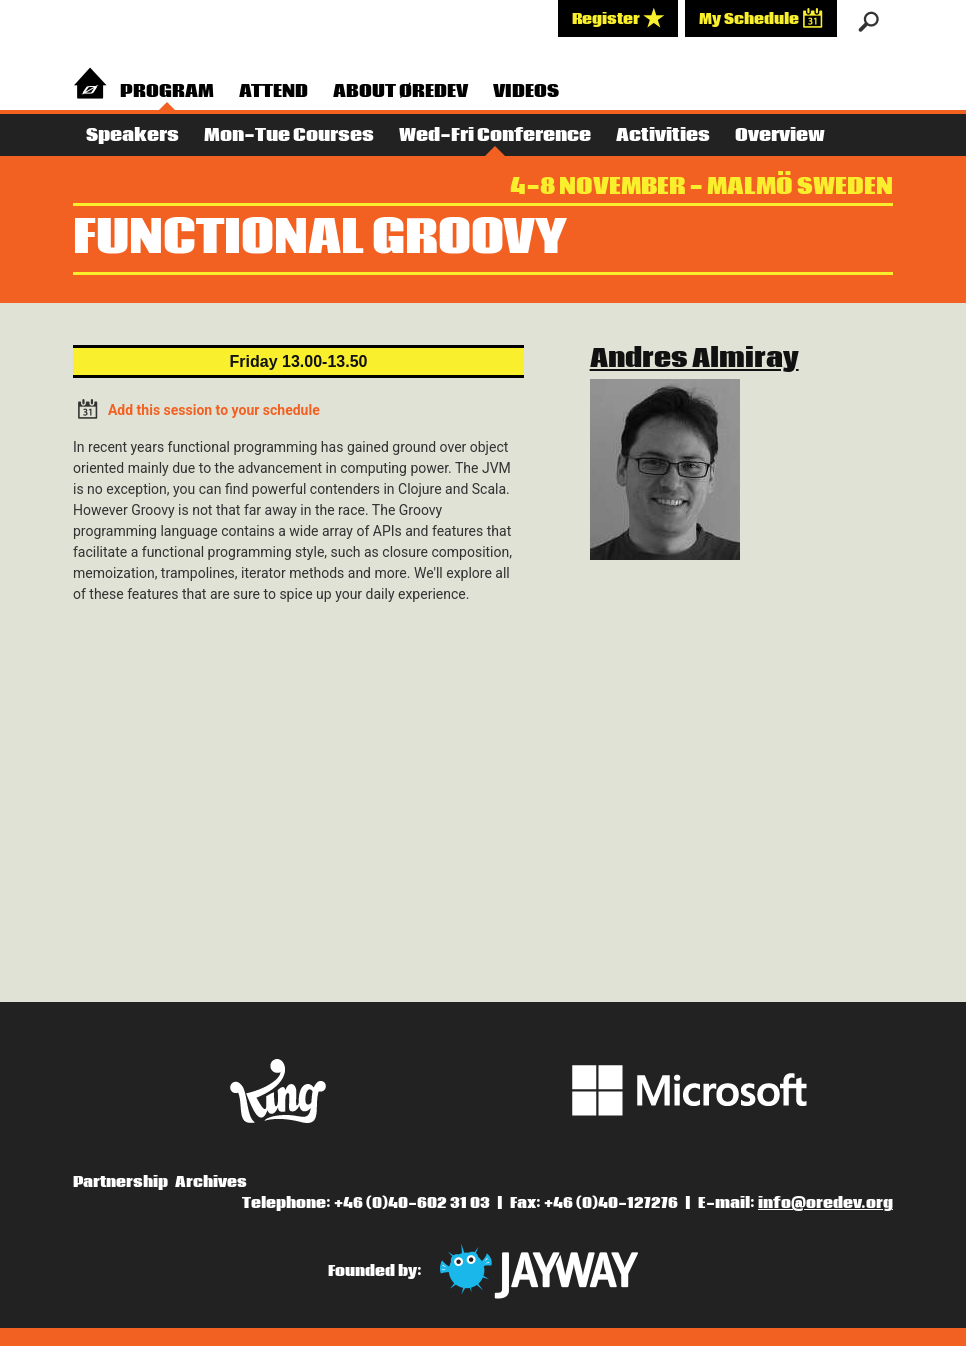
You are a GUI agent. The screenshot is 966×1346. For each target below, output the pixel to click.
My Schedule (761, 18)
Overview (780, 135)
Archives (211, 1182)
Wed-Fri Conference (495, 135)
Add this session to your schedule (196, 408)
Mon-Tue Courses (289, 135)
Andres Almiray (694, 359)
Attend (273, 91)
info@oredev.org (825, 1203)
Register (618, 18)
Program (167, 91)
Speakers (132, 135)
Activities (663, 135)
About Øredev (400, 91)
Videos (526, 91)
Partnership (120, 1182)
